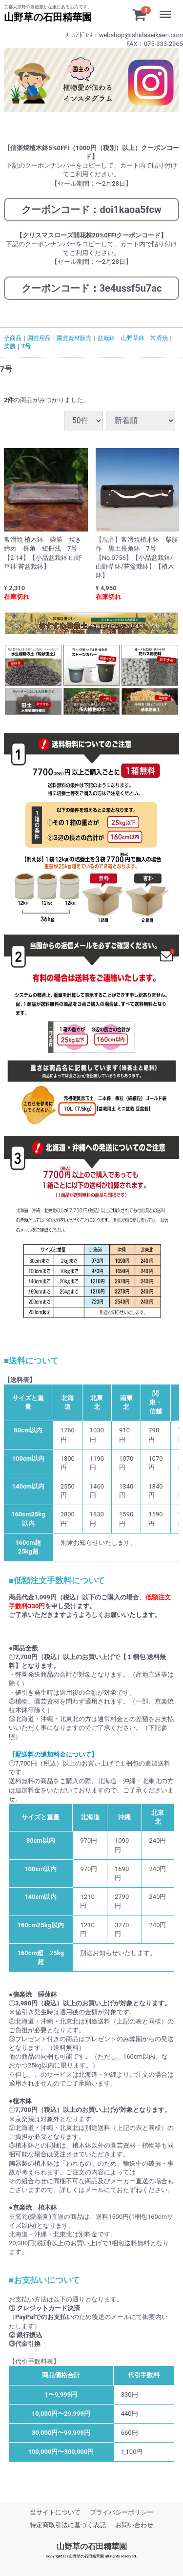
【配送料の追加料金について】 (53, 1754)
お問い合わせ (134, 2525)
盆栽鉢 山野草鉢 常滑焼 (133, 338)
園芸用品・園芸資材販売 (59, 338)
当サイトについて (55, 2512)
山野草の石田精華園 (92, 2547)
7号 (26, 346)
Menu (168, 9)
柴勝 (10, 346)
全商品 (12, 338)
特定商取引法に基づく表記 (68, 2525)
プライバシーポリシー (121, 2512)
